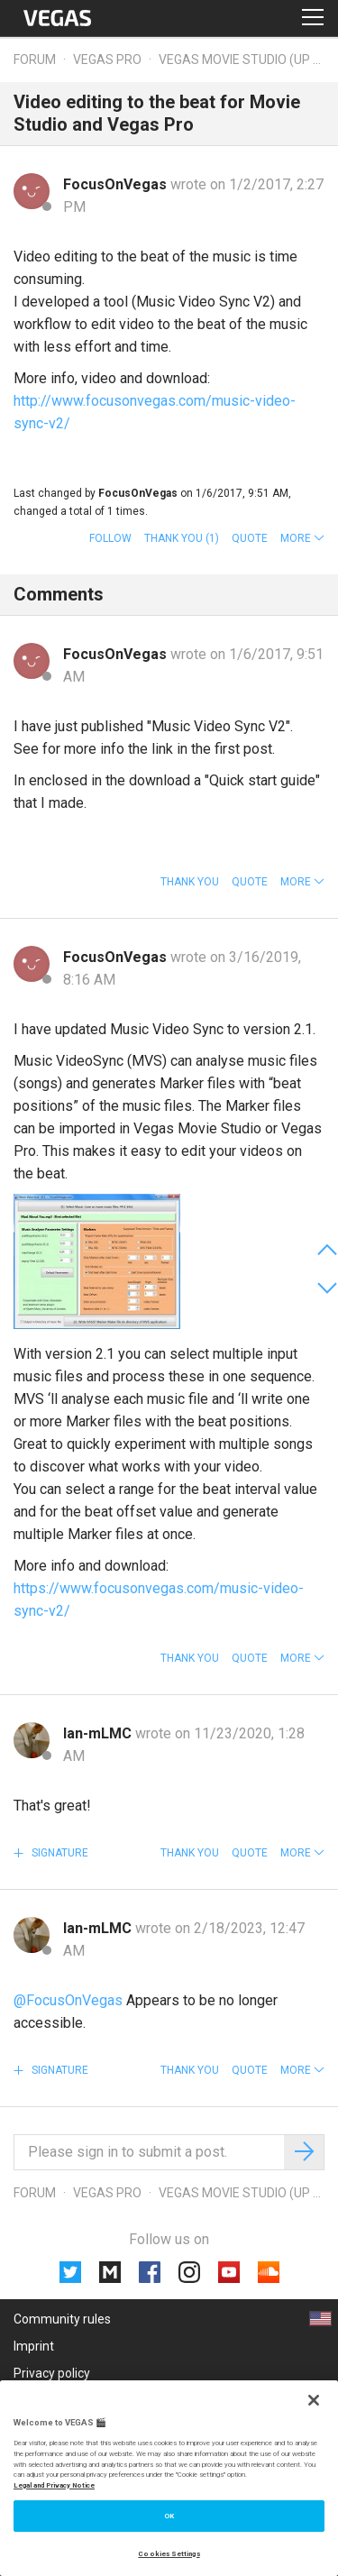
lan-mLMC (99, 1733)
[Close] (313, 2400)
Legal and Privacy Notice (54, 2485)
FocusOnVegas (116, 184)
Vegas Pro (107, 59)
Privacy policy (52, 2373)
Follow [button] (110, 538)
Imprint (34, 2346)
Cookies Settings (168, 2554)
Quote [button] (250, 538)
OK (169, 2516)
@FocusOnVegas (68, 2000)
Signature (58, 1853)
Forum (35, 59)
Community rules (62, 2319)
